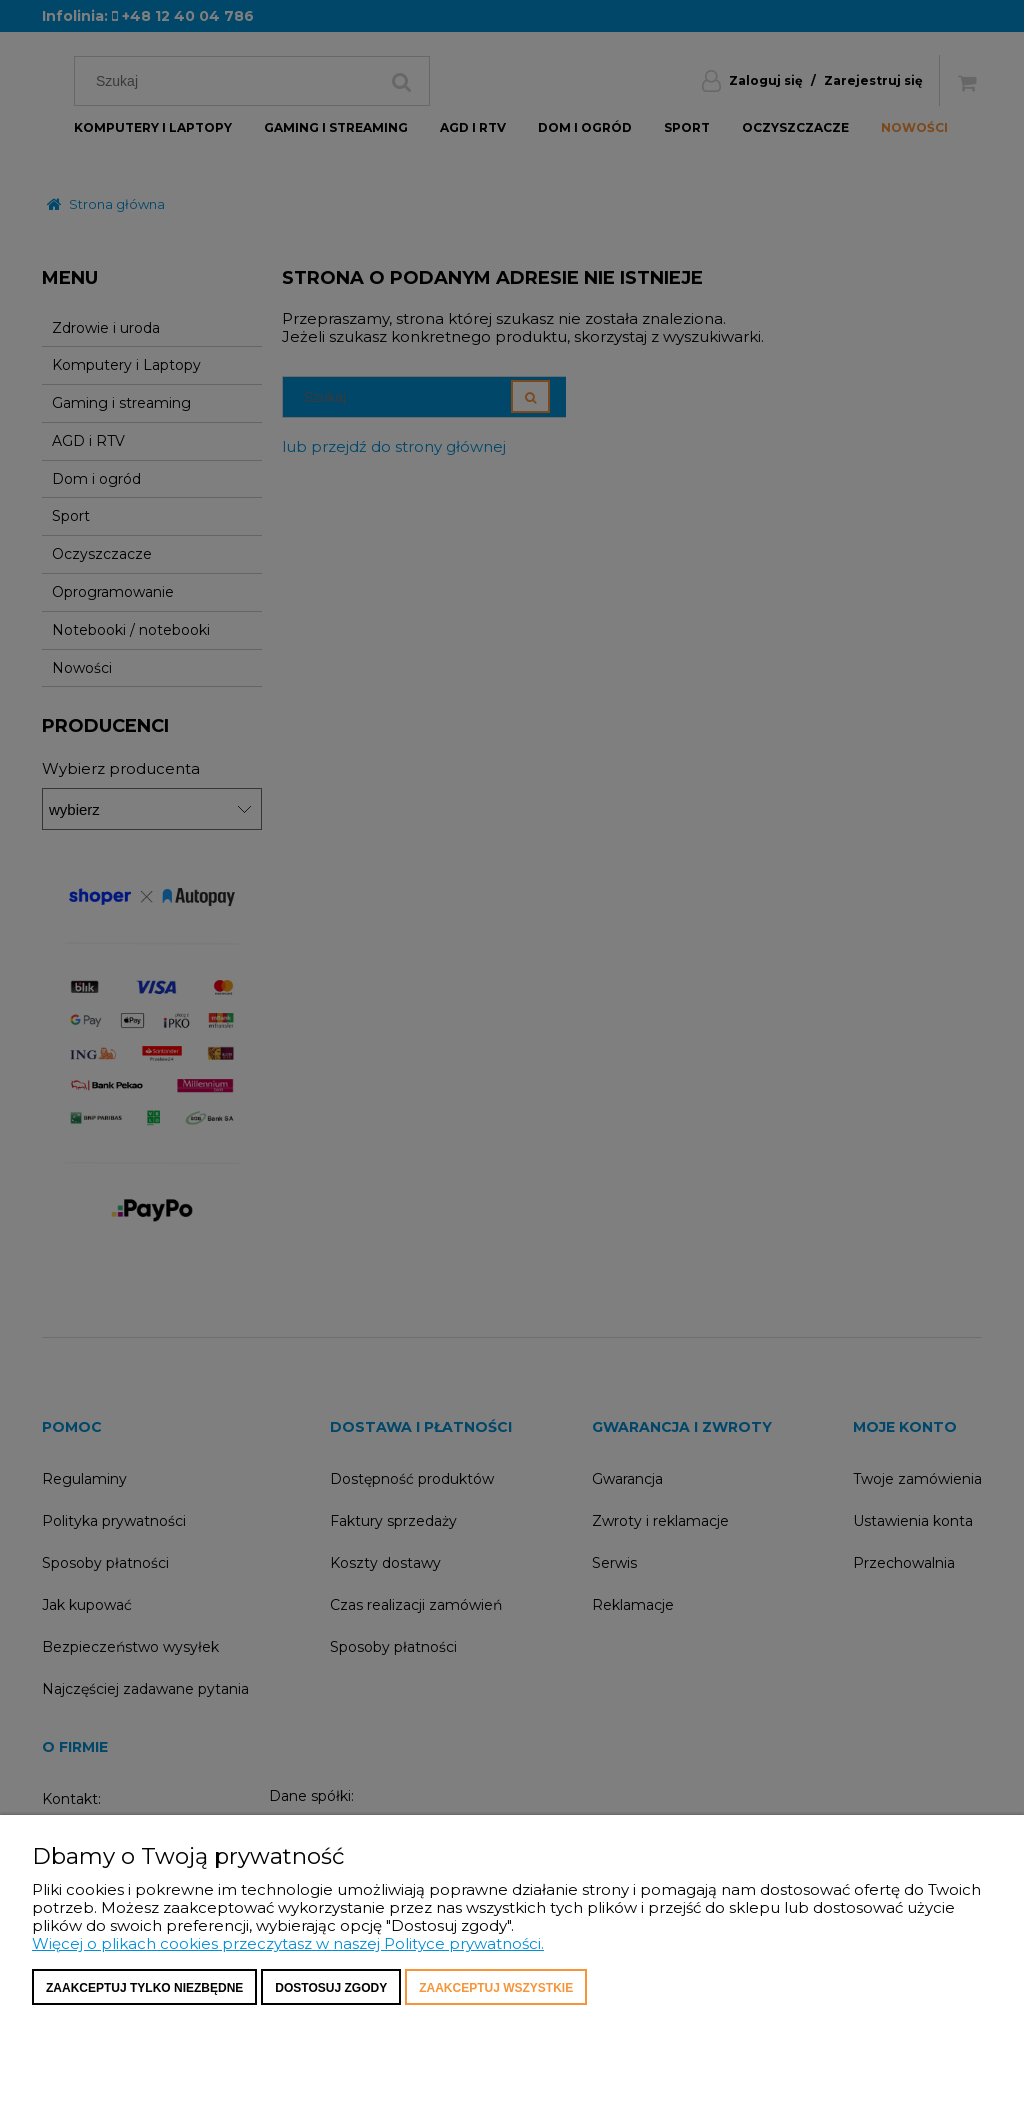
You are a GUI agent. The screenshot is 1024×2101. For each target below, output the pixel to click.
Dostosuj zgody (331, 1988)
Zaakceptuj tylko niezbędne (144, 1988)
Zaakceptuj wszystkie (496, 1988)
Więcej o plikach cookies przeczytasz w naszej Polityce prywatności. (288, 1943)
